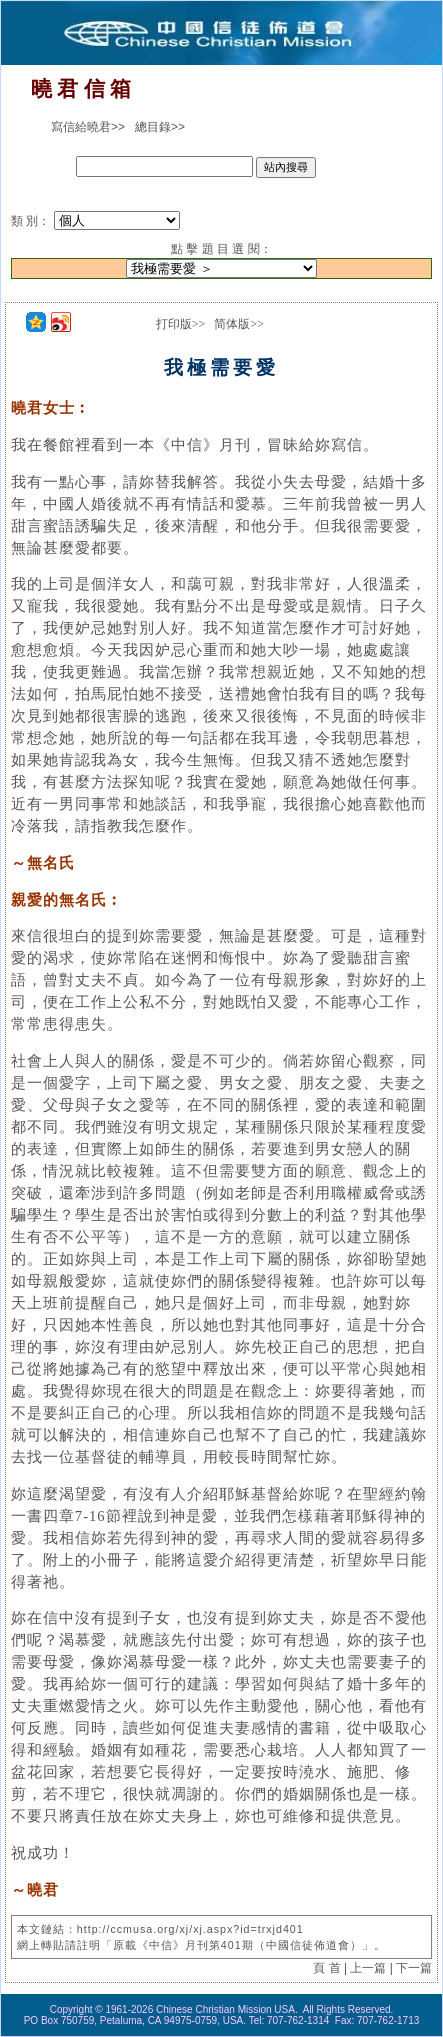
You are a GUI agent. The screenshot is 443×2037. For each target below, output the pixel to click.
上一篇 (368, 1968)
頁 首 (326, 1968)
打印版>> (181, 324)
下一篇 (414, 1968)
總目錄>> (160, 127)
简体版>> (239, 324)
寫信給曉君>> (88, 127)
